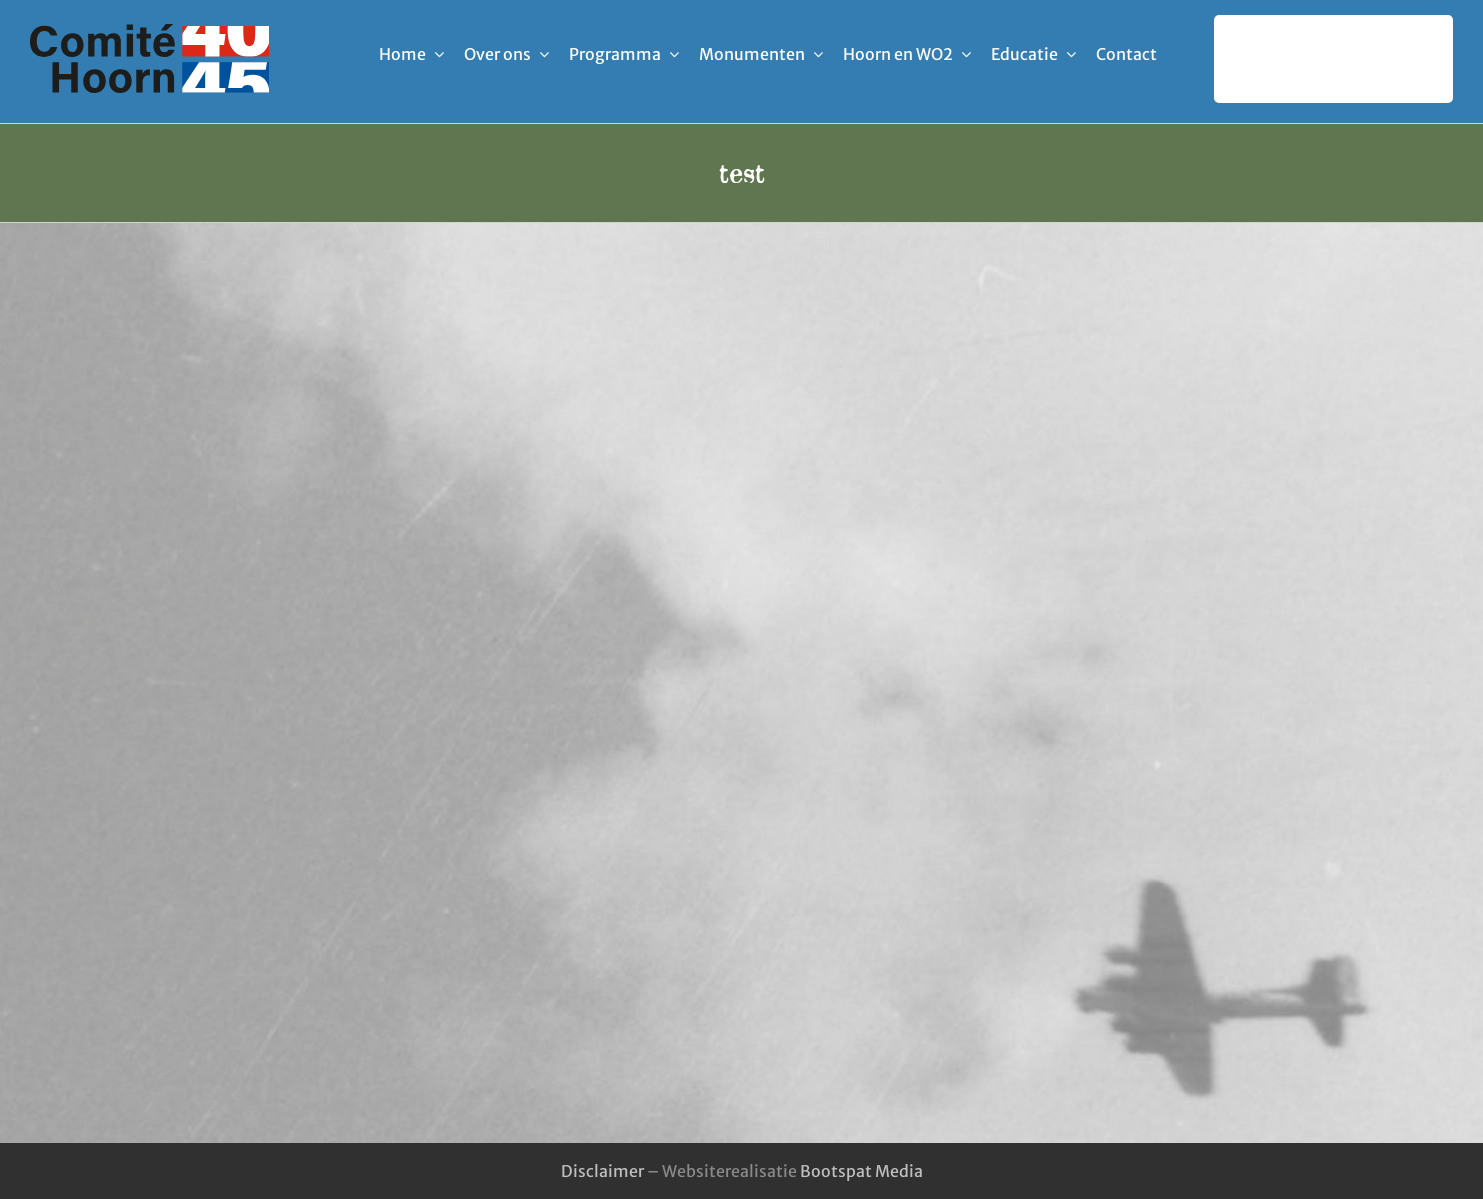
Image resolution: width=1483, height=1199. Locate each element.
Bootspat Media (861, 1171)
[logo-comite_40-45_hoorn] (149, 32)
